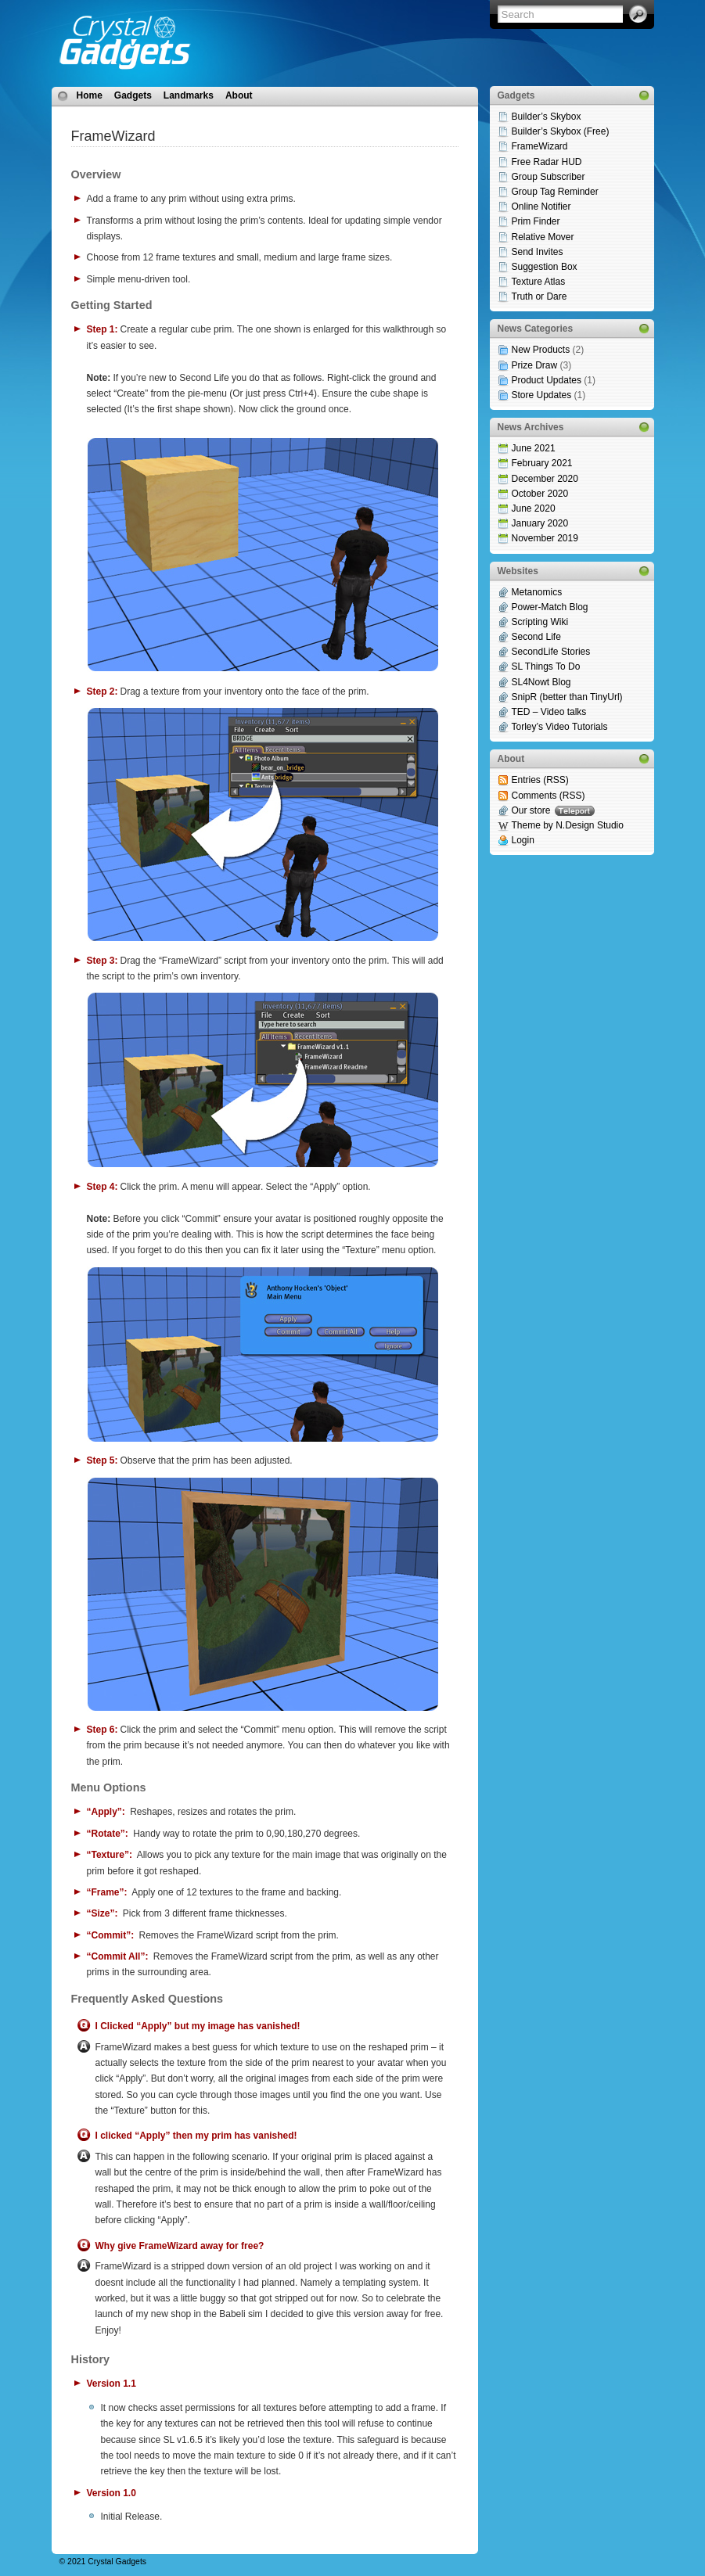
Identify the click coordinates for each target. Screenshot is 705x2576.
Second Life (536, 636)
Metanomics (537, 592)
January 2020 (540, 523)
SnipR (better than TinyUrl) (567, 697)
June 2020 (534, 508)
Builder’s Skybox (546, 116)
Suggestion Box (544, 266)
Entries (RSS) (540, 779)
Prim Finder (536, 221)
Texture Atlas (539, 281)
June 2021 (534, 448)
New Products (541, 349)
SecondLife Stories (551, 651)
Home (90, 95)
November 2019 (545, 538)
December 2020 (545, 478)
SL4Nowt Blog (541, 682)
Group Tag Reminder (555, 191)
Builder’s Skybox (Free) (561, 131)
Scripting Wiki (540, 621)
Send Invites (537, 251)
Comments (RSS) (548, 795)
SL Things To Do (546, 666)
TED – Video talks (549, 711)
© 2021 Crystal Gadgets (103, 2561)
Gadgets (133, 95)
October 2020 (540, 493)
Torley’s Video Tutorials (560, 726)
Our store (553, 810)
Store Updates (542, 395)
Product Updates (546, 380)
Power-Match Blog (550, 607)
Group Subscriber (548, 176)
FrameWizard (540, 146)
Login (523, 840)
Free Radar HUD (547, 161)
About (239, 95)
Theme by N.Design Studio (568, 825)
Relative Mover (543, 237)
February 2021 (542, 463)
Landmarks (189, 95)
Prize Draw (535, 365)
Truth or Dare (539, 296)
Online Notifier (541, 206)
